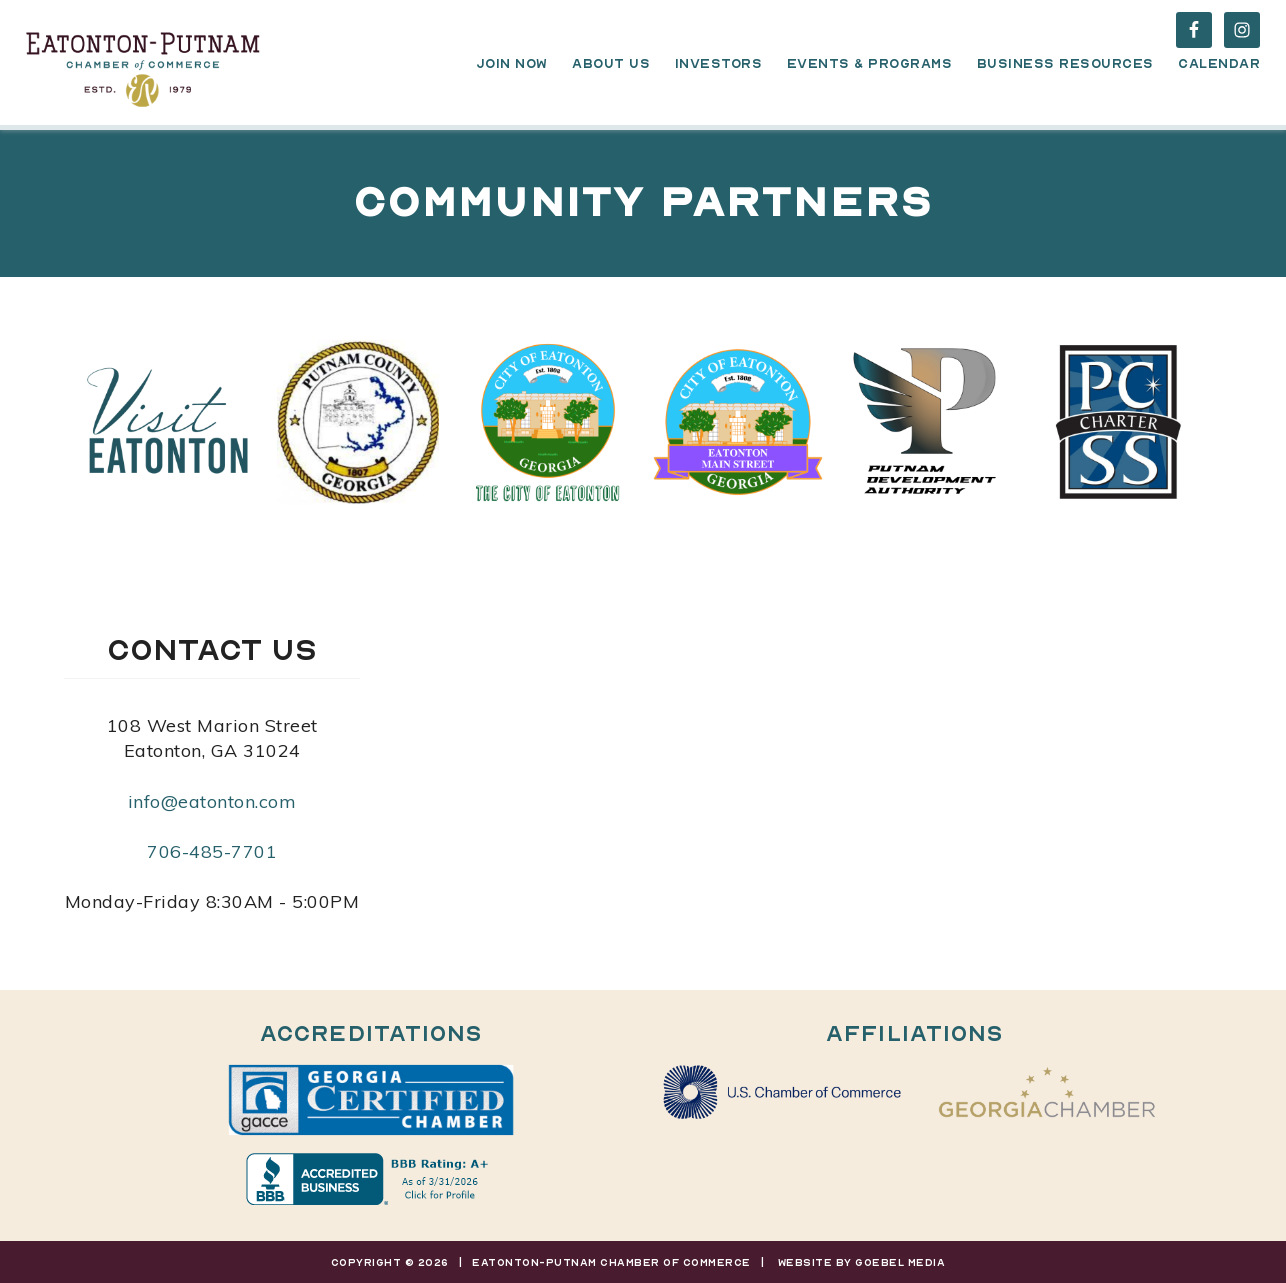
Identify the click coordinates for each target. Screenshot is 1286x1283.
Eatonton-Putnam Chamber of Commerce (143, 65)
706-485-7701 (212, 851)
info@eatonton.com (212, 801)
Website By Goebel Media (862, 1262)
